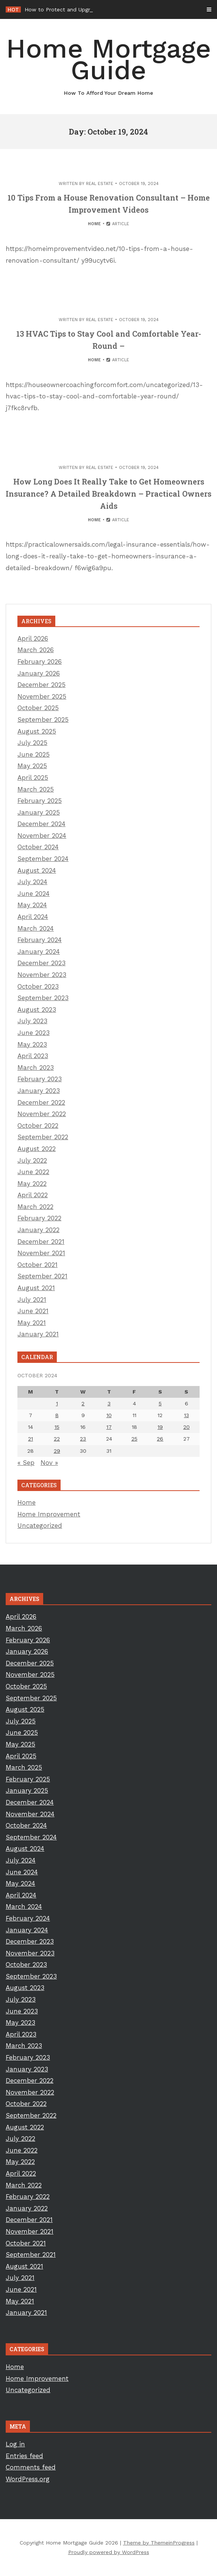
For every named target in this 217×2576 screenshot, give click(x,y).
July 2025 (32, 742)
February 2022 (39, 1218)
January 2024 (38, 951)
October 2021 (37, 1264)
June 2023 (33, 1032)
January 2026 (38, 673)
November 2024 (41, 835)
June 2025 (33, 754)
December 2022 (41, 1102)
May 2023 (32, 1044)
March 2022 (35, 1206)
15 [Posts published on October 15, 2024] (57, 1427)
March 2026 (35, 650)
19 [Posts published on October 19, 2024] (160, 1427)
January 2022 (38, 1230)
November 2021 (41, 1253)
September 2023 (43, 998)
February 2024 (39, 940)
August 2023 (36, 1009)
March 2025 (35, 789)
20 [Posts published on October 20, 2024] (186, 1427)
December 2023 (41, 963)
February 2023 (39, 1079)
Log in (15, 2444)
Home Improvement (48, 1514)
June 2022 (33, 1172)
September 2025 (43, 719)
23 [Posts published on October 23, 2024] (83, 1439)
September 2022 (42, 1137)
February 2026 (39, 661)
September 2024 (43, 858)
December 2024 (41, 824)
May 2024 (32, 905)
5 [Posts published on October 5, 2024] (160, 1403)
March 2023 (35, 1067)
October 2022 (37, 1125)
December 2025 (41, 684)
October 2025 (38, 708)
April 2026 (32, 638)
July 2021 (31, 1299)
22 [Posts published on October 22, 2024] (57, 1439)
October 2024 (38, 847)
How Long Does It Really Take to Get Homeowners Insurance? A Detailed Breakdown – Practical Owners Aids (108, 494)
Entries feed (24, 2456)
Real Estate (99, 183)
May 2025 (32, 766)
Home (94, 223)
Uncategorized (39, 1525)
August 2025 (36, 731)
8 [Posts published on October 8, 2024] (57, 1415)
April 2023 (32, 1056)
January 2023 (38, 1090)
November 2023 (41, 974)
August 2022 (36, 1148)
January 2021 (38, 1334)
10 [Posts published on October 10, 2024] (109, 1415)
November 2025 (41, 696)
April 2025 (32, 777)
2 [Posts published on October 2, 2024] (82, 1403)
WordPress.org (28, 2479)
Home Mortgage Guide (108, 65)
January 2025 (38, 812)
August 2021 (36, 1288)
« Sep (25, 1462)
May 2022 (32, 1183)
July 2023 (32, 1021)
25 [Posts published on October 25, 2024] (134, 1439)
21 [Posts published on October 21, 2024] (30, 1439)
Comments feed (31, 2467)
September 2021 (42, 1276)
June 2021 (32, 1311)
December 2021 (40, 1241)
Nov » (49, 1462)
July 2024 (32, 882)
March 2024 (35, 928)
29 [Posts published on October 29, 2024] (57, 1451)
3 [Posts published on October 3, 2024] (109, 1403)
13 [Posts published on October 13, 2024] (186, 1415)
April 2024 (32, 916)
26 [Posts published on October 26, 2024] (160, 1439)
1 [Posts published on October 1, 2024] (57, 1403)
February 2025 (39, 800)
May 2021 (31, 1322)
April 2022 (32, 1195)
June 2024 (33, 893)
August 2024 (36, 870)
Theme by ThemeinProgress (159, 2543)
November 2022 (41, 1114)
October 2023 (38, 986)
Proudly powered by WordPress (108, 2552)
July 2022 (32, 1160)
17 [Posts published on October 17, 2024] (109, 1427)
